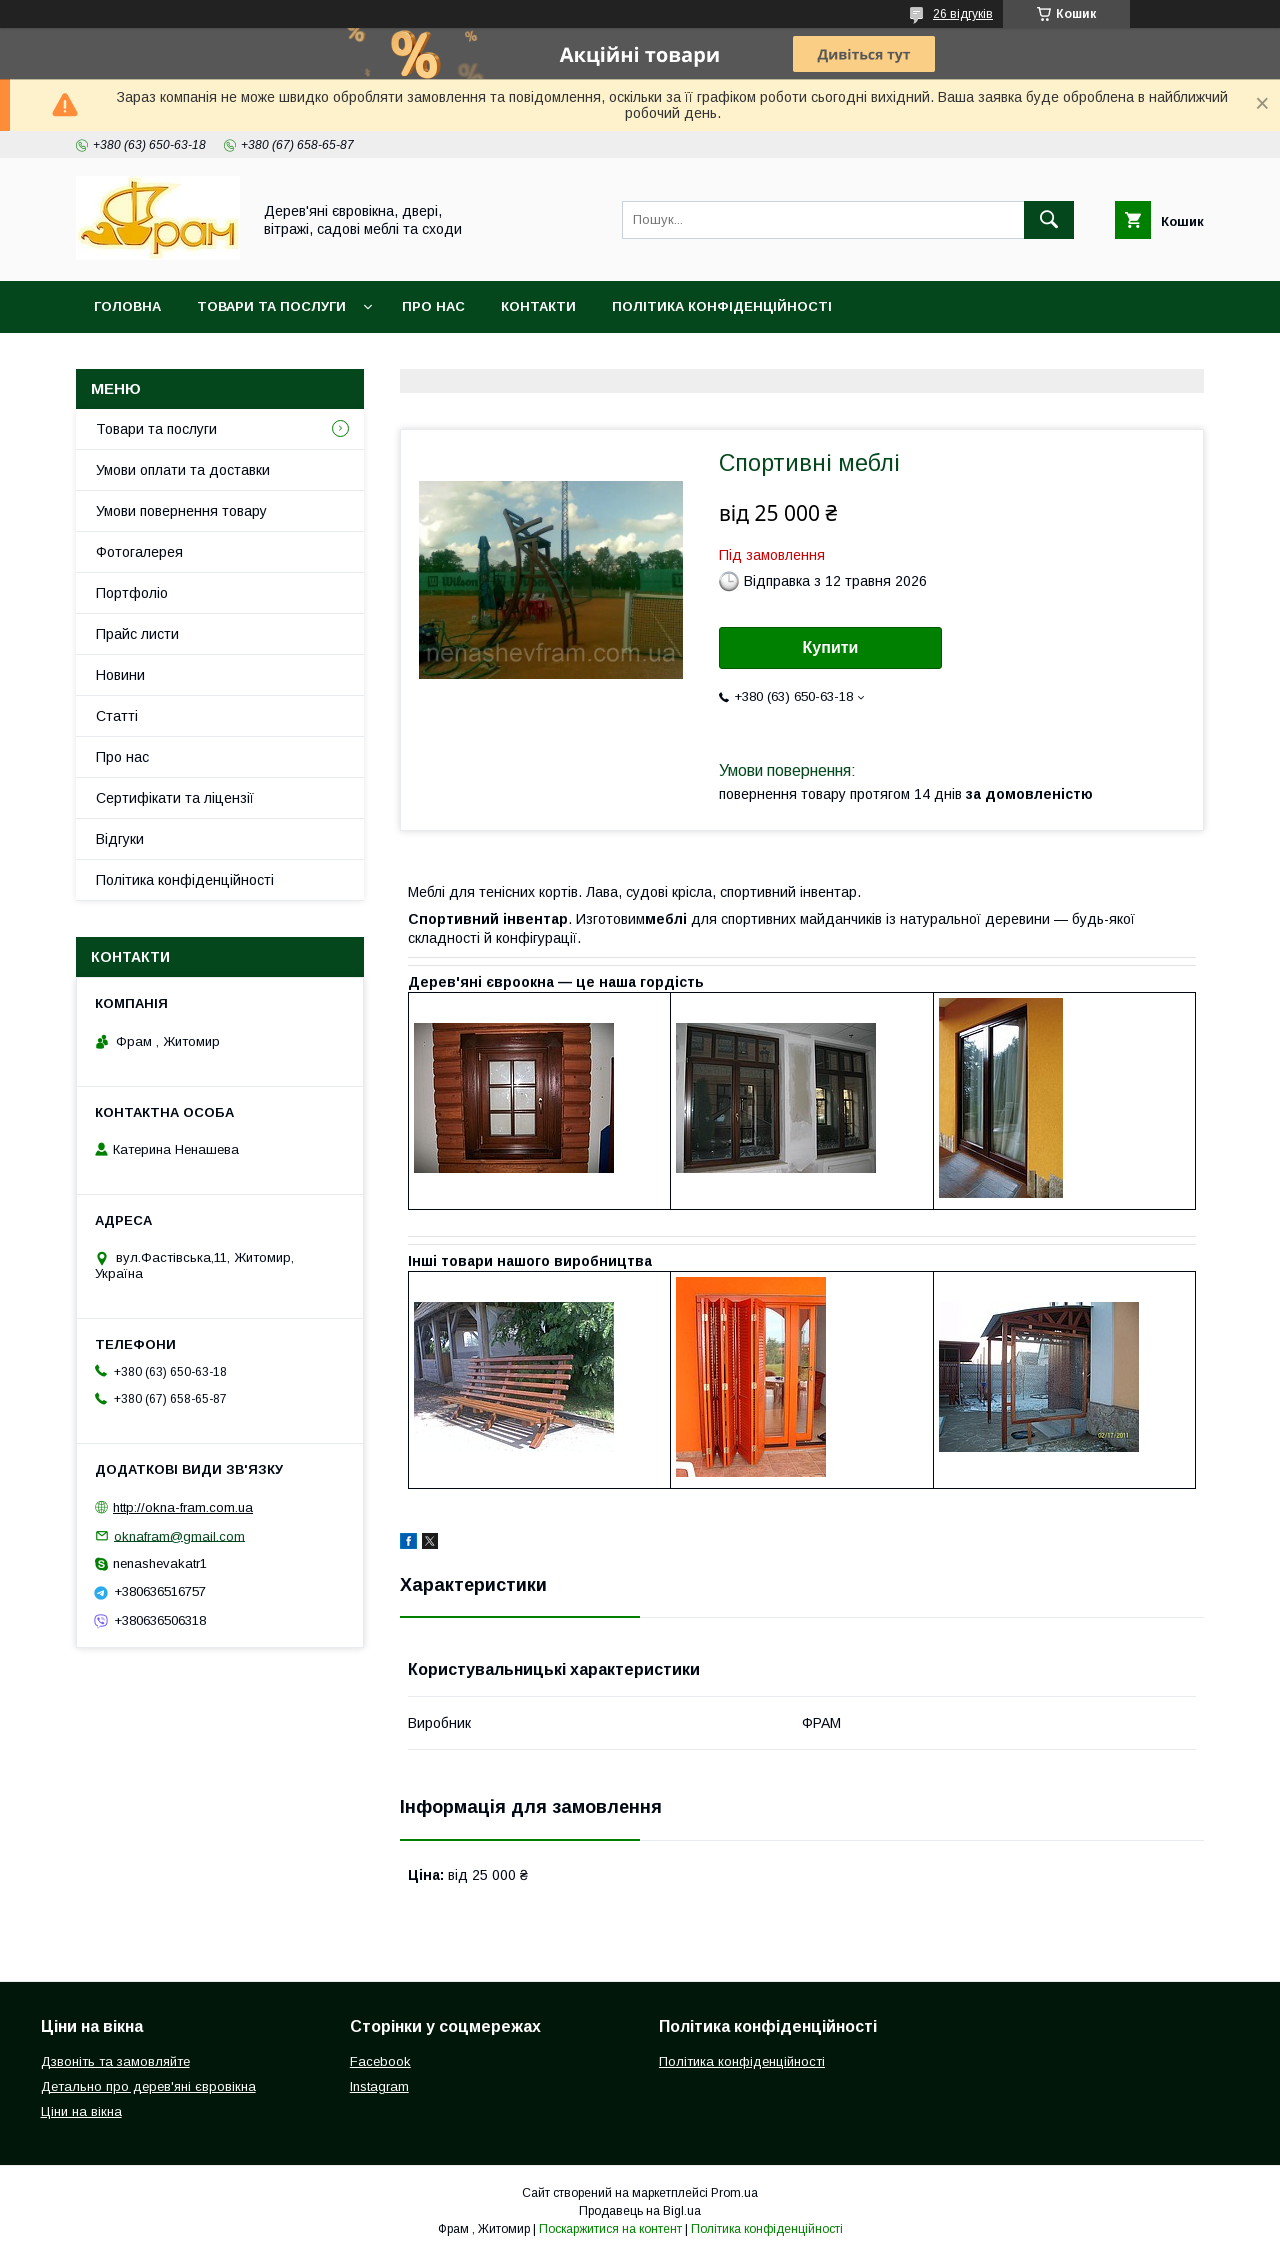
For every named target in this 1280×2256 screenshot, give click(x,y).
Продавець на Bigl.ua (640, 2211)
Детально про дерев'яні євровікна (148, 2086)
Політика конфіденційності (722, 306)
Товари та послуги (271, 306)
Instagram (379, 2086)
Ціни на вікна (81, 2111)
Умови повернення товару (181, 511)
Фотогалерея (139, 552)
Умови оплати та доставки (183, 470)
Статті (117, 716)
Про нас (433, 306)
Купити (831, 647)
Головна (127, 306)
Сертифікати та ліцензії (175, 798)
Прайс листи (137, 634)
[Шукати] (1049, 220)
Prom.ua (734, 2193)
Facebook (380, 2061)
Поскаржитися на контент (610, 2229)
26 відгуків (963, 14)
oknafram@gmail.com (179, 1535)
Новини (120, 675)
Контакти (538, 306)
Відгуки (120, 839)
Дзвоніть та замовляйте (115, 2061)
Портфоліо (132, 593)
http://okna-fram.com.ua (183, 1507)
